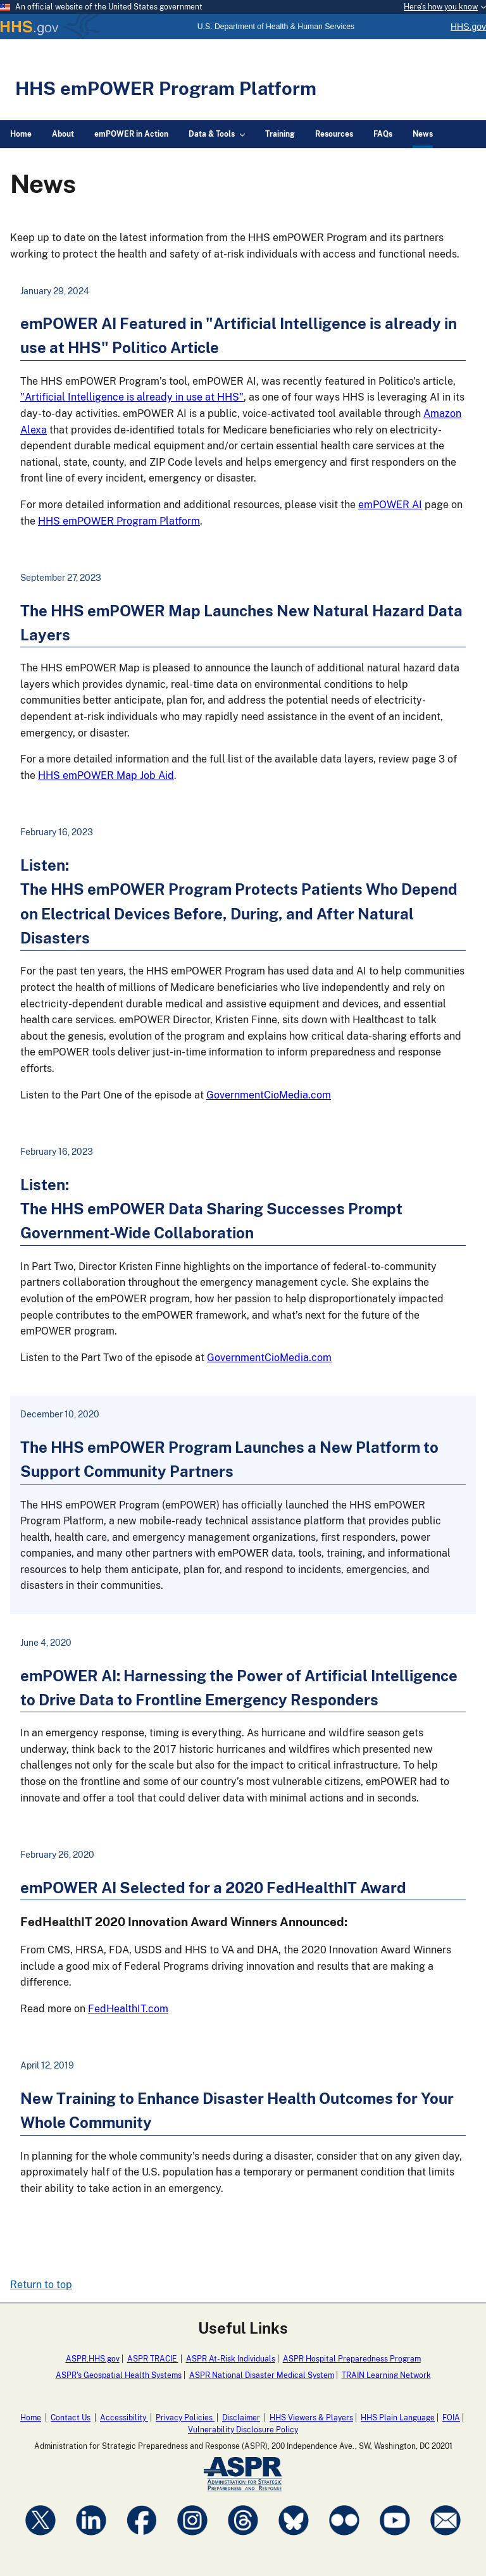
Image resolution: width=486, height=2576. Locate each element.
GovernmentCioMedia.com (268, 1095)
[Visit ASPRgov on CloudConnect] (445, 2537)
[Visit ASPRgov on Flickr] (344, 2537)
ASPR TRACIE (152, 2359)
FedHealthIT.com (128, 2009)
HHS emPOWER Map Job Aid (106, 775)
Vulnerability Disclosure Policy (243, 2429)
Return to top (41, 2285)
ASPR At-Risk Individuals (230, 2359)
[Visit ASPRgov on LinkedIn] (91, 2537)
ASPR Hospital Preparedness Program (352, 2359)
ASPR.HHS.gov (93, 2359)
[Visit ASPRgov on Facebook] (142, 2537)
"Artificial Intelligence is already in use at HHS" (132, 397)
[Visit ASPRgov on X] (40, 2537)
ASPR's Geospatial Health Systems (119, 2375)
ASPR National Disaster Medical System (261, 2375)
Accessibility (124, 2417)
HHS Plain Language (398, 2417)
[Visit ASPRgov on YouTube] (395, 2537)
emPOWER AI (390, 505)
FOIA (451, 2417)
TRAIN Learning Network (386, 2375)
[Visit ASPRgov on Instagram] (192, 2537)
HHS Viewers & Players (311, 2417)
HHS (50, 26)
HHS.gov (468, 27)
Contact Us (70, 2417)
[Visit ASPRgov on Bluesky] (293, 2537)
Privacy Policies (185, 2417)
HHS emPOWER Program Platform (165, 88)
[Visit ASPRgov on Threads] (243, 2537)
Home (30, 2417)
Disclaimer (241, 2417)
